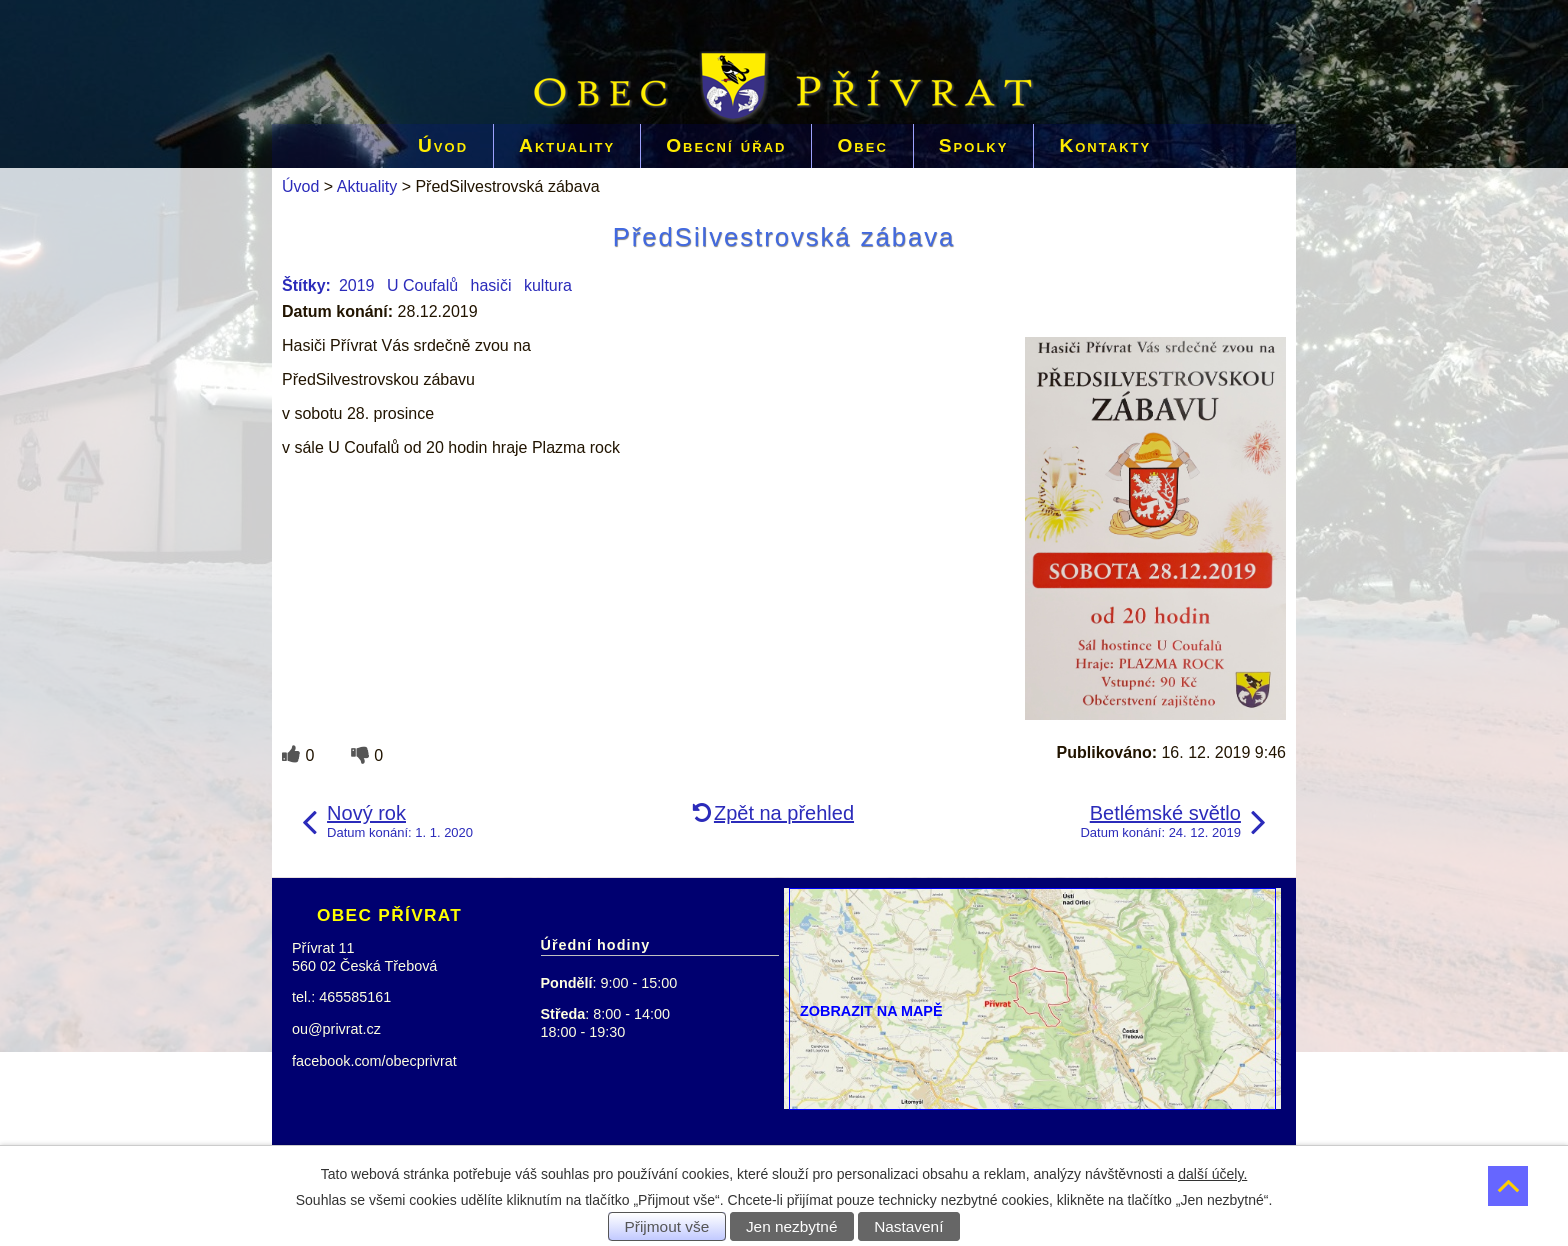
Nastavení (908, 1226)
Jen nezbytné (792, 1226)
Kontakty (1105, 145)
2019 (357, 285)
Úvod (443, 145)
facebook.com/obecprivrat (374, 1061)
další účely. (1212, 1174)
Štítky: (306, 285)
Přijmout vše (667, 1226)
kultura (548, 285)
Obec (862, 145)
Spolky (974, 145)
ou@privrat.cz (336, 1029)
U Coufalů (422, 285)
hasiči (491, 285)
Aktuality (567, 145)
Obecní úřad (726, 145)
